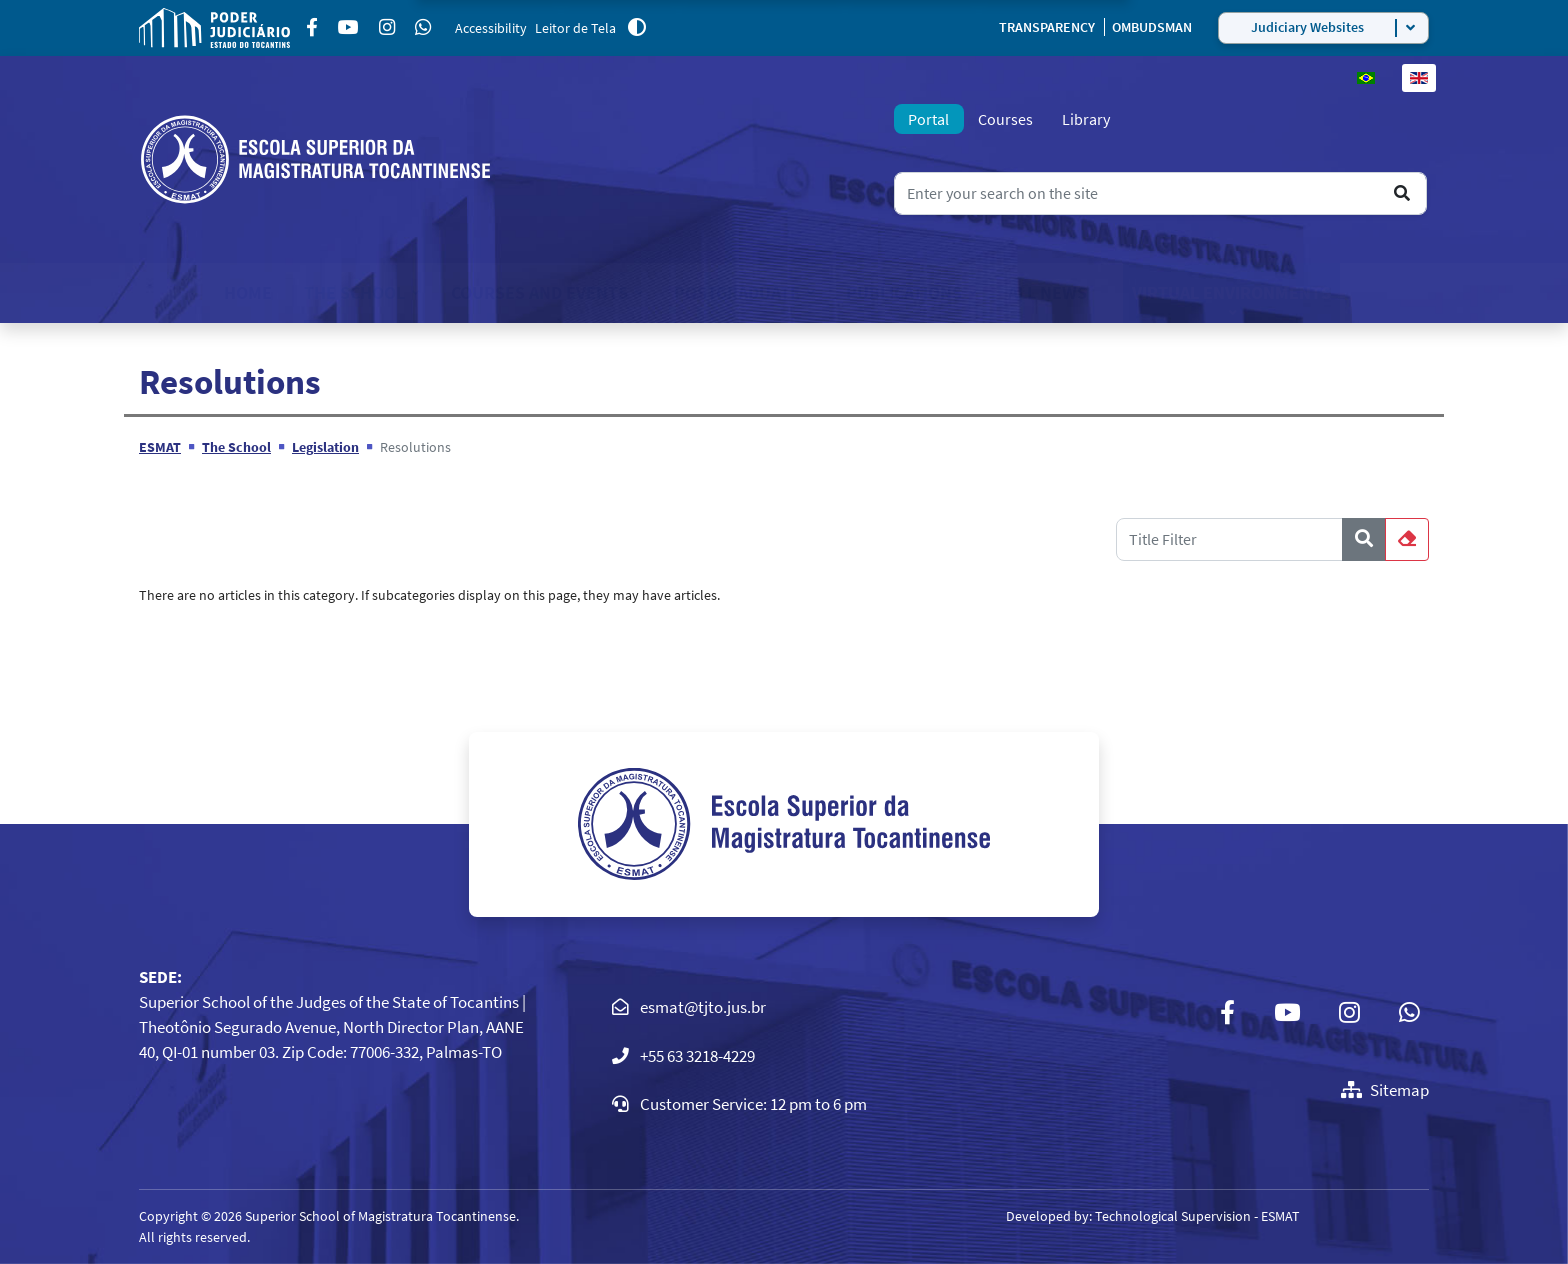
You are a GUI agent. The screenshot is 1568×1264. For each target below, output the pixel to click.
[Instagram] (387, 28)
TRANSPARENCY (1048, 27)
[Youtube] (348, 28)
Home (248, 292)
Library (1086, 119)
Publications (904, 292)
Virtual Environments (1231, 292)
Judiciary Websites (1307, 27)
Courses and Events (539, 292)
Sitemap (1385, 1090)
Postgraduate (737, 292)
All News (1047, 292)
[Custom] (423, 28)
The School (354, 292)
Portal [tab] (928, 119)
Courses (1005, 119)
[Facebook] (312, 28)
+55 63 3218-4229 (697, 1056)
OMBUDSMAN (1152, 27)
